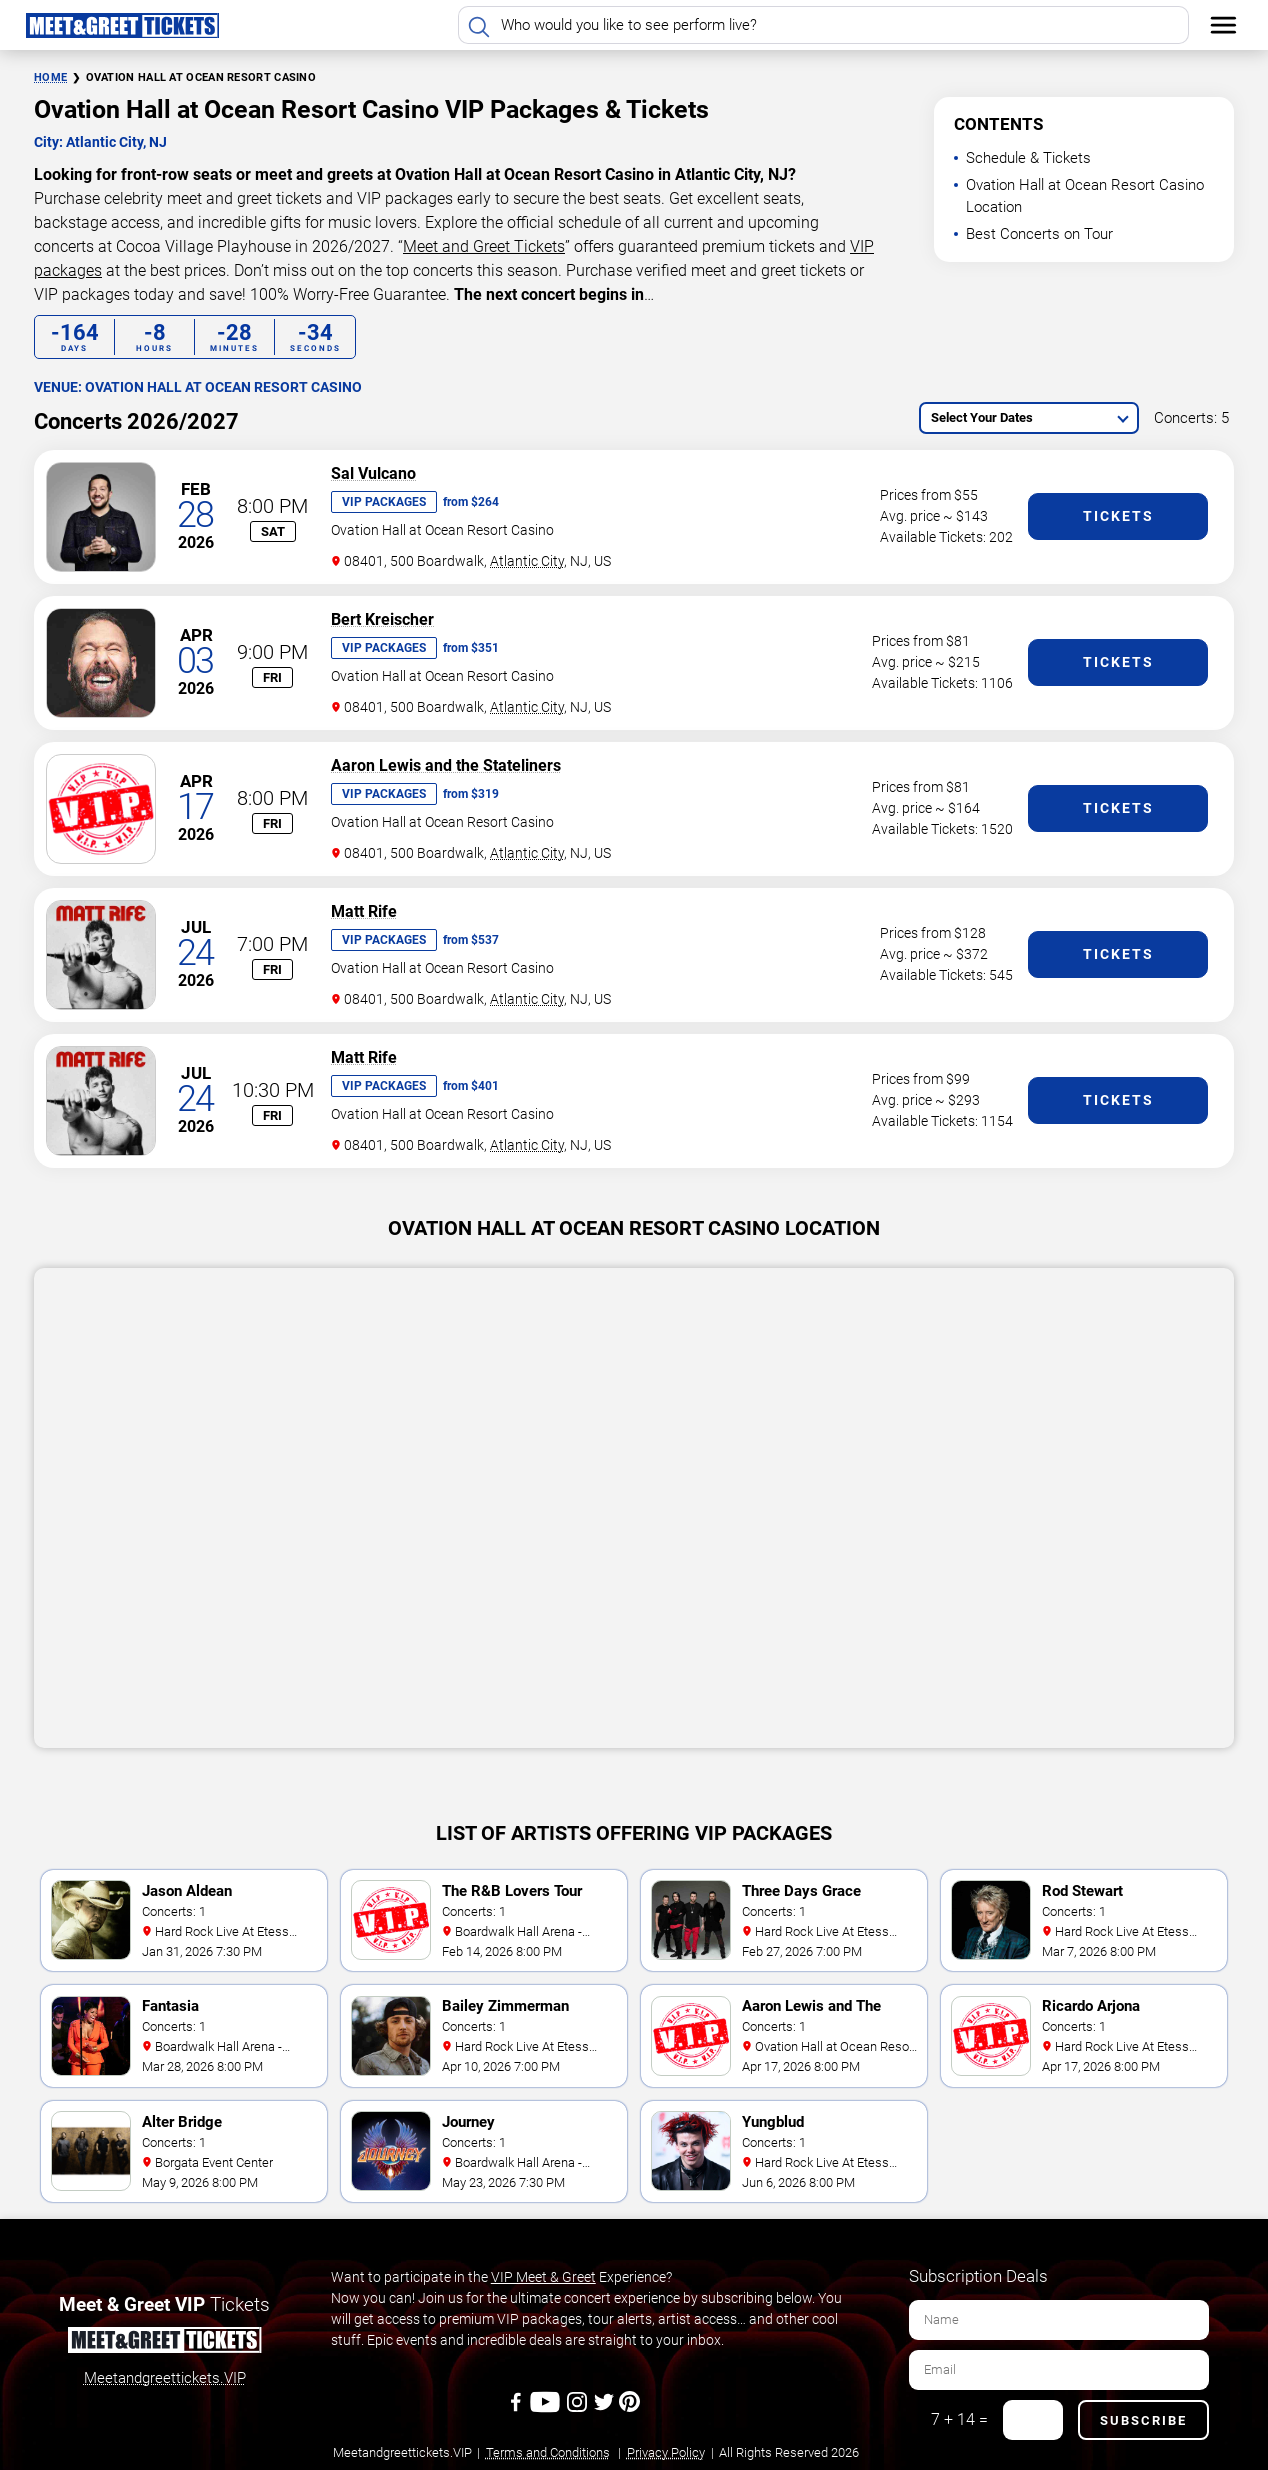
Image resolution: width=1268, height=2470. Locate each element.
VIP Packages (384, 502)
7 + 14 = (959, 2419)
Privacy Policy (666, 2452)
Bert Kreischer (382, 619)
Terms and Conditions (548, 2452)
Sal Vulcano (373, 473)
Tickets (1118, 516)
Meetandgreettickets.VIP (165, 2378)
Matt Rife (364, 911)
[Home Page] (122, 25)
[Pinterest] (629, 2409)
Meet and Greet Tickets (484, 246)
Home (50, 77)
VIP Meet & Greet (543, 2277)
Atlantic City (527, 561)
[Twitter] (605, 2409)
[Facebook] (517, 2409)
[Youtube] (547, 2409)
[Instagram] (578, 2409)
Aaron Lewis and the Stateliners (446, 765)
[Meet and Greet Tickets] (164, 2343)
